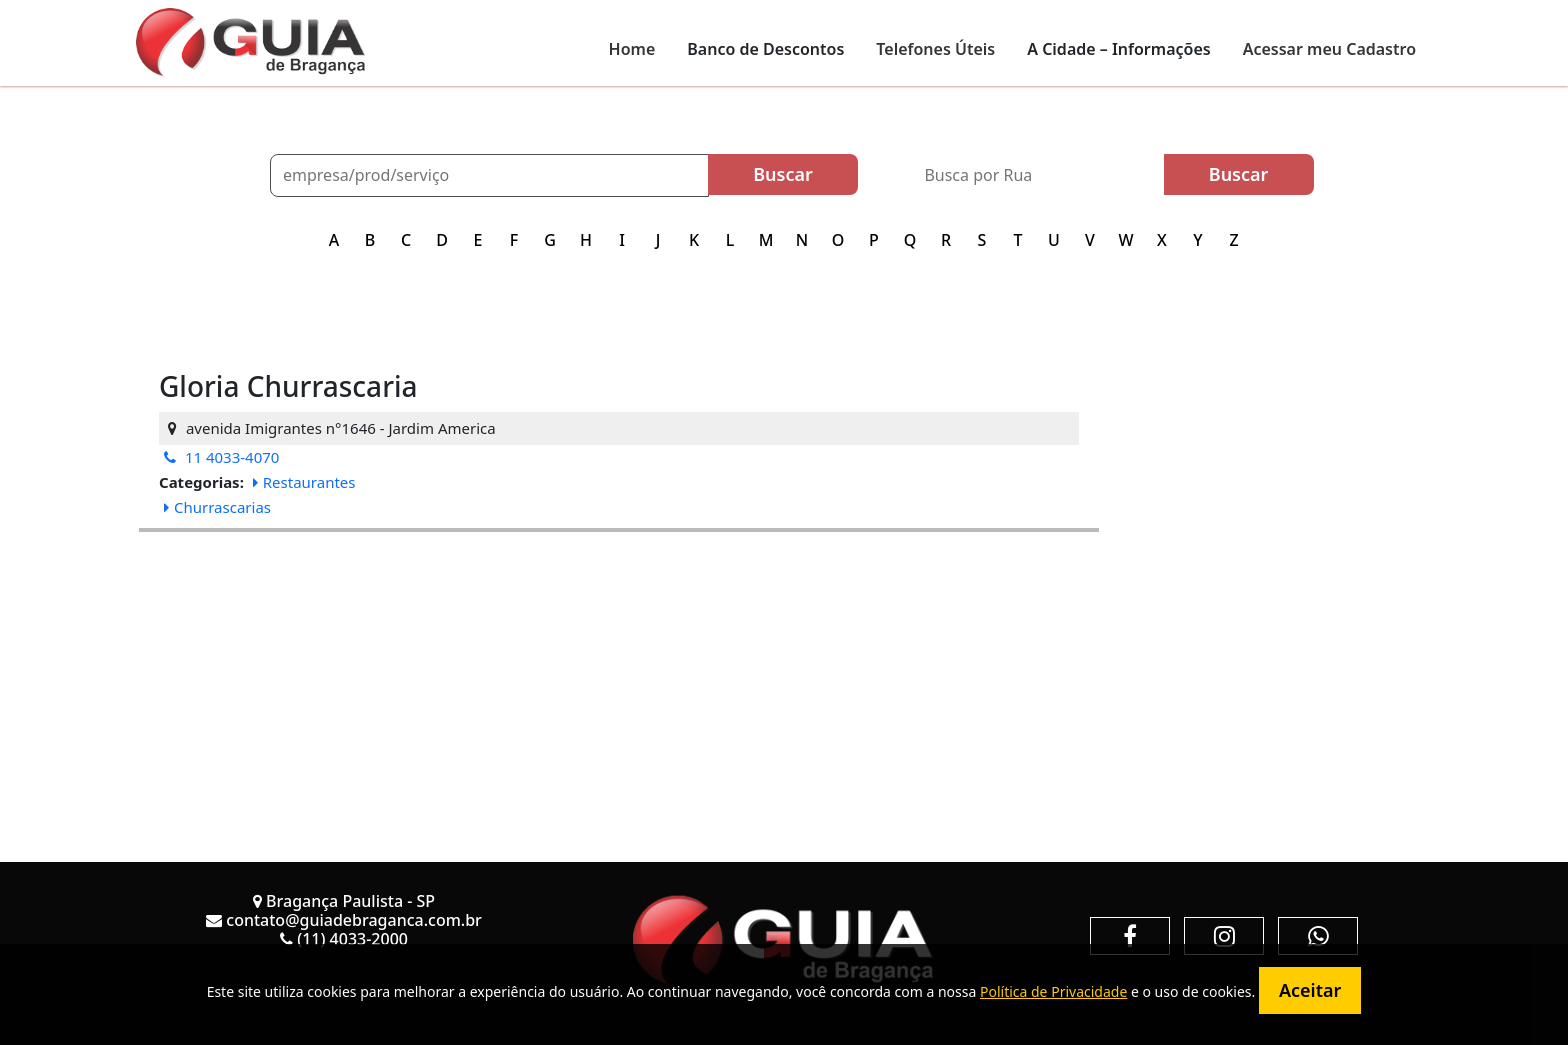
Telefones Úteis (935, 49)
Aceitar (1310, 990)
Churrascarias (217, 507)
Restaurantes (304, 482)
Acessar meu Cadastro (1329, 49)
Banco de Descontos (765, 49)
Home (632, 49)
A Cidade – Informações (1118, 49)
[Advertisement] (619, 672)
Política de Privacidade (1053, 991)
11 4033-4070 (221, 457)
